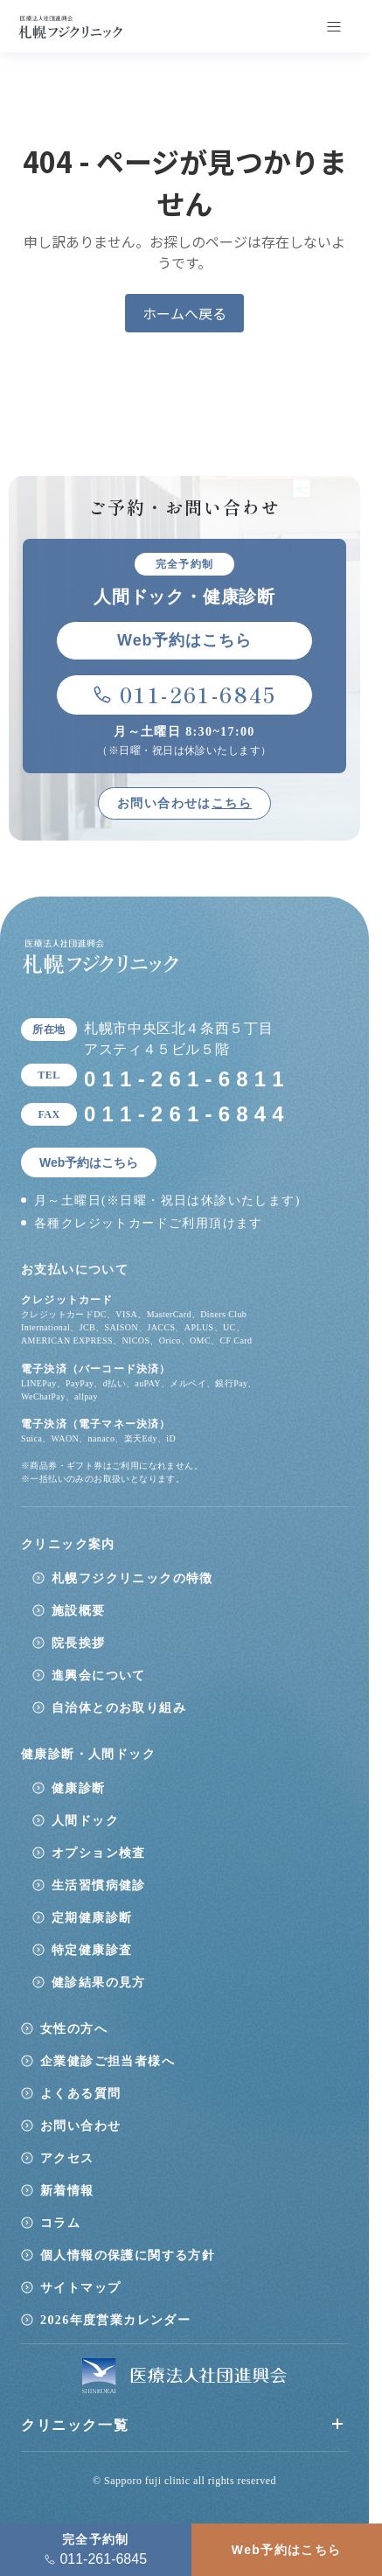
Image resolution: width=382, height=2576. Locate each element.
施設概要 (79, 1610)
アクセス (67, 2158)
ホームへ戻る (184, 313)
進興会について (99, 1675)
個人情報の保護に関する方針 (127, 2255)
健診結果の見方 (99, 1982)
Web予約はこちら (287, 2550)
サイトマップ (80, 2287)
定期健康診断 (92, 1917)
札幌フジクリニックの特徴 (132, 1578)
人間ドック (85, 1820)
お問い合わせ (80, 2126)
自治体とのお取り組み (119, 1707)
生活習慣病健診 (99, 1885)
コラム (60, 2223)
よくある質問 (80, 2093)
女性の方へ (74, 2028)
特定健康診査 (92, 1950)
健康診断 (79, 1788)
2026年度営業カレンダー (115, 2320)
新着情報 (67, 2190)
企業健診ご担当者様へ (107, 2061)
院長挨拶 (79, 1643)
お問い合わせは (184, 803)
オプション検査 (99, 1853)
